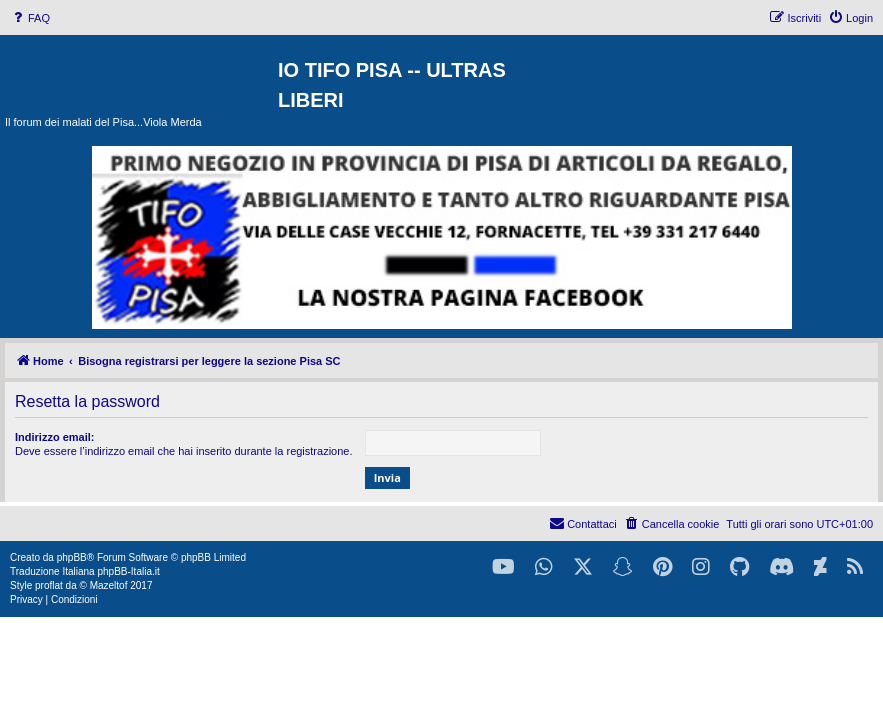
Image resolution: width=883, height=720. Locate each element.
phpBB (72, 557)
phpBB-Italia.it (128, 571)
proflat (49, 585)
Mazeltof (109, 585)
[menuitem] (30, 18)
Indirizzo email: (54, 437)
